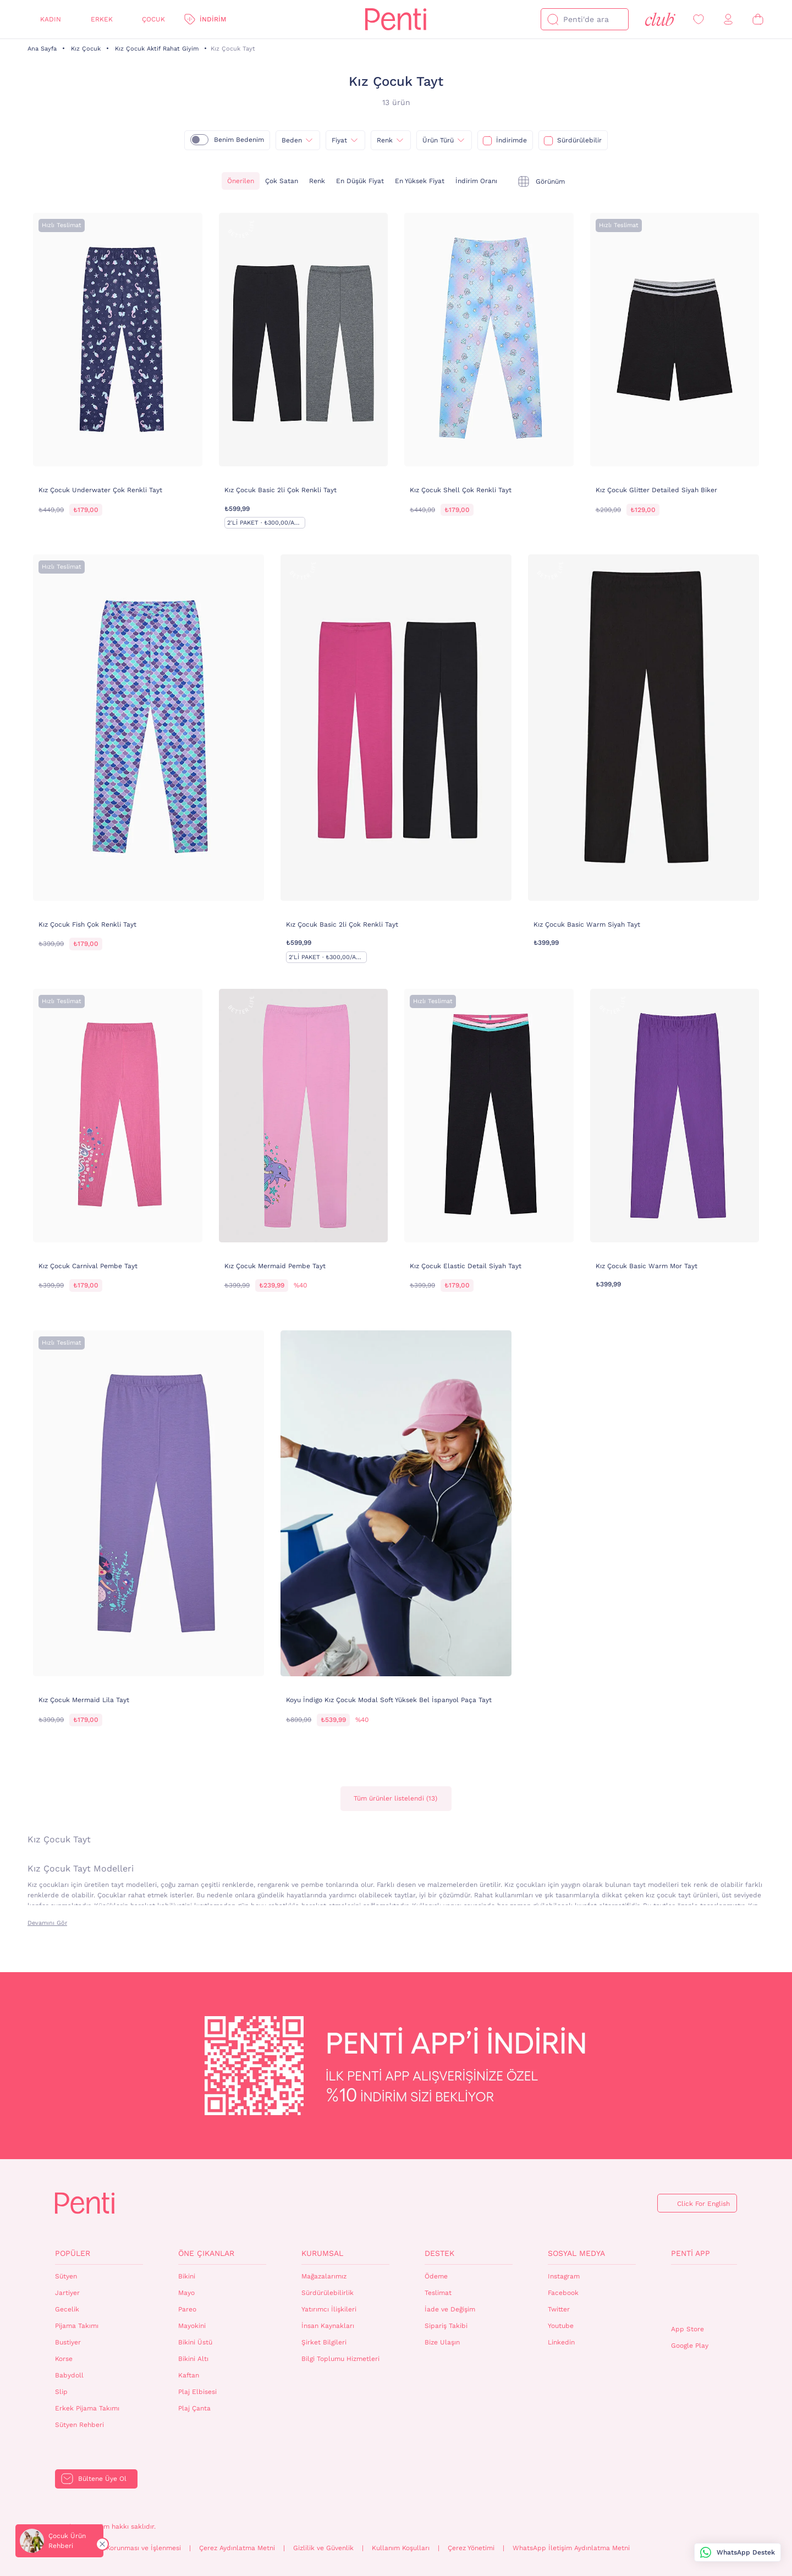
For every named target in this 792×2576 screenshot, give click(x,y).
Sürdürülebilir (579, 140)
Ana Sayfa (42, 48)
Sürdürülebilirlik (327, 2293)
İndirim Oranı (476, 181)
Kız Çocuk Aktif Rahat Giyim (157, 48)
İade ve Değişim (450, 2309)
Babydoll (69, 2375)
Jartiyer (67, 2293)
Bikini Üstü (195, 2342)
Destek (439, 2253)
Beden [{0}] (292, 140)
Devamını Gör (47, 1923)
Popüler (72, 2253)
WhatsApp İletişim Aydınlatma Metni (571, 2548)
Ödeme (436, 2276)
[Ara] (552, 19)
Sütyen (66, 2276)
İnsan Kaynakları (327, 2326)
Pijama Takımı (76, 2326)
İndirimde (511, 140)
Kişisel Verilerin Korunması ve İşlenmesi (118, 2548)
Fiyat (339, 140)
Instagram (564, 2276)
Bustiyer (68, 2342)
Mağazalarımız (323, 2276)
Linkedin (561, 2342)
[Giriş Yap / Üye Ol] (728, 19)
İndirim (213, 19)
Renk (317, 181)
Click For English (703, 2204)
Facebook (563, 2293)
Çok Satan (281, 181)
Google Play (689, 2345)
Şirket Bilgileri (323, 2342)
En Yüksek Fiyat (419, 181)
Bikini (186, 2276)
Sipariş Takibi (446, 2326)
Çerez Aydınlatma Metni (237, 2548)
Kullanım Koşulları (401, 2548)
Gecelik (67, 2309)
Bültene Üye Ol (102, 2479)
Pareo (187, 2309)
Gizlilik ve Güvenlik (323, 2548)
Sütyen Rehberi (79, 2425)
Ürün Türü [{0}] (438, 140)
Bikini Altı (193, 2359)
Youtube (561, 2326)
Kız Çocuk (86, 48)
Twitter (559, 2309)
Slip (61, 2392)
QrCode (694, 2295)
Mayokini (192, 2326)
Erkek (102, 19)
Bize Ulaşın (442, 2342)
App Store (687, 2329)
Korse (64, 2359)
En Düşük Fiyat (360, 181)
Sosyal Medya (576, 2253)
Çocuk (153, 19)
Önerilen (240, 181)
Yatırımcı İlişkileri (328, 2309)
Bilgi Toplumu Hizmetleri (340, 2359)
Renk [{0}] (385, 140)
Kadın (50, 19)
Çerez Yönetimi (471, 2548)
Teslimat (438, 2293)
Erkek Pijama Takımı (87, 2408)
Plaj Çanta (194, 2408)
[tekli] (541, 181)
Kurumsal (322, 2253)
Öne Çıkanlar (206, 2253)
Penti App (690, 2253)
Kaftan (188, 2375)
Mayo (186, 2293)
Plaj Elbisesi (197, 2392)
